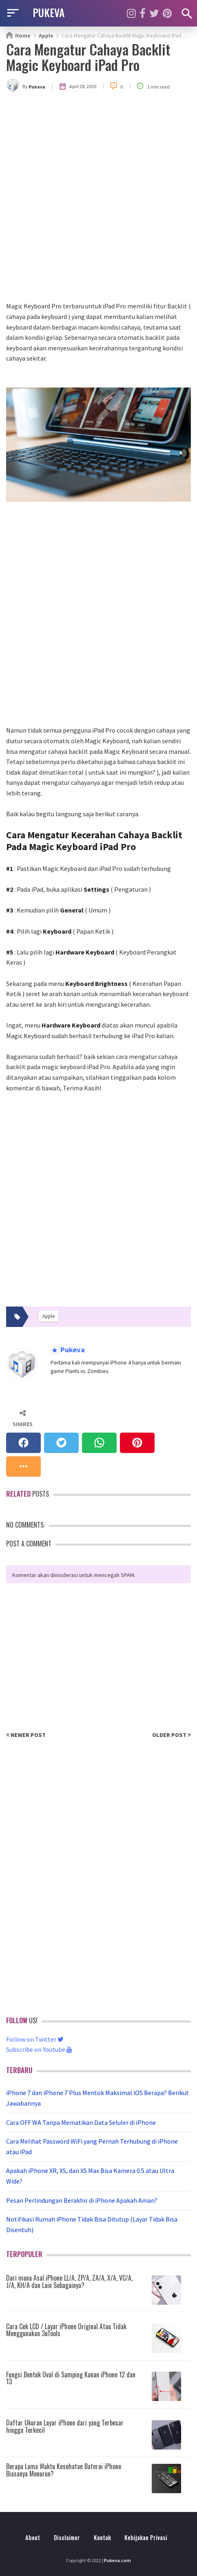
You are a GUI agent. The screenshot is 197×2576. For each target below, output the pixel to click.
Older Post (171, 1735)
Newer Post (26, 1735)
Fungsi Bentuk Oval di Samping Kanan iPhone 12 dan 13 (70, 2378)
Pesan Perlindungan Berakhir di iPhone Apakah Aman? (81, 2200)
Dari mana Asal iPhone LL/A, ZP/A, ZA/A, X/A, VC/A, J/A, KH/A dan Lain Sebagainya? (69, 2281)
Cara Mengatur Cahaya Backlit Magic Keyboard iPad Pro (88, 57)
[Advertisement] (98, 198)
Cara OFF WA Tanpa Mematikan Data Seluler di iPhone (81, 2122)
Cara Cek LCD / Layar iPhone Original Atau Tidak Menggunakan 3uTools (66, 2330)
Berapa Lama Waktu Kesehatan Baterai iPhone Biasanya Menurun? (63, 2470)
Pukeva (72, 1350)
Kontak (102, 2537)
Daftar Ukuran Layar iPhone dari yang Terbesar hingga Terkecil (65, 2426)
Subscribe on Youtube (39, 2049)
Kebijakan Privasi (145, 2537)
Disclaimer (67, 2537)
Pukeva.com (117, 2560)
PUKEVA (48, 12)
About (32, 2537)
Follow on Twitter (35, 2039)
